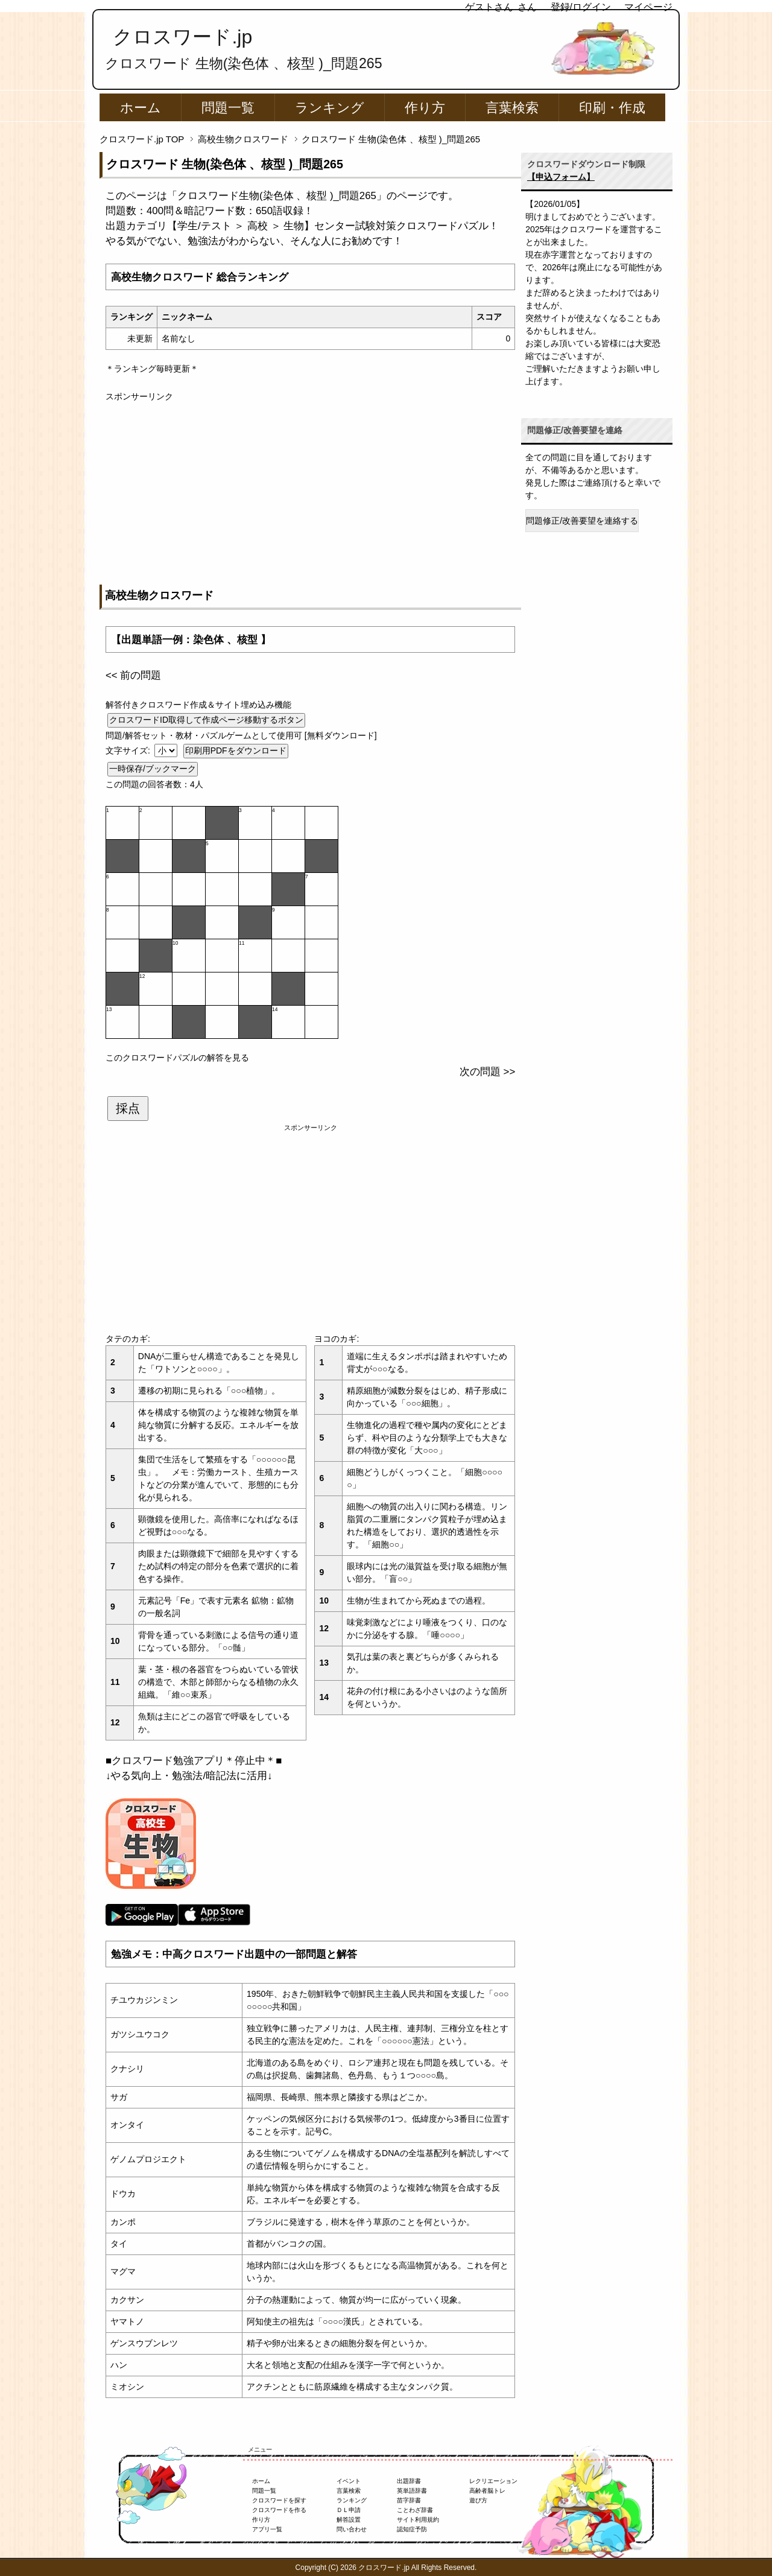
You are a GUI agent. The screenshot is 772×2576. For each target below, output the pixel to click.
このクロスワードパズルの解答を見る (177, 1057)
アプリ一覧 (267, 2529)
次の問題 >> (487, 1071)
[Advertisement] (310, 487)
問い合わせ (352, 2529)
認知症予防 (412, 2529)
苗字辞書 (409, 2500)
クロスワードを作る (279, 2510)
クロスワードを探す (279, 2500)
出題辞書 (409, 2481)
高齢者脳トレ (487, 2490)
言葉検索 (512, 107)
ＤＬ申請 (349, 2510)
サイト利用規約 (418, 2519)
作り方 (425, 107)
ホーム (140, 107)
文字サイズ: (129, 750)
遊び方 (478, 2500)
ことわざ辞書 (415, 2510)
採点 (128, 1108)
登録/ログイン (581, 7)
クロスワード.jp (182, 37)
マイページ (648, 7)
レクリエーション (493, 2481)
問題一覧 (228, 107)
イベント (349, 2481)
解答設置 (349, 2519)
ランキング (329, 107)
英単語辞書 (412, 2490)
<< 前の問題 (133, 675)
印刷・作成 (612, 107)
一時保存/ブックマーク (152, 768)
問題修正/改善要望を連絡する (582, 520)
